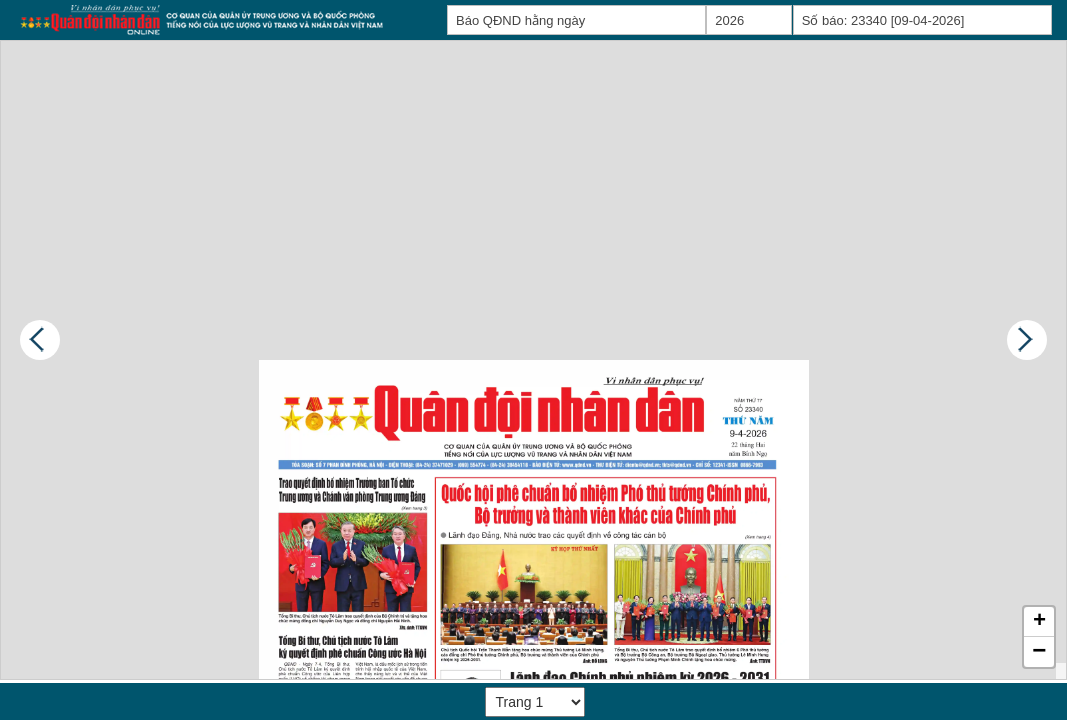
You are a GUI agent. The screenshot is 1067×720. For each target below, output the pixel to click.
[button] (1039, 622)
